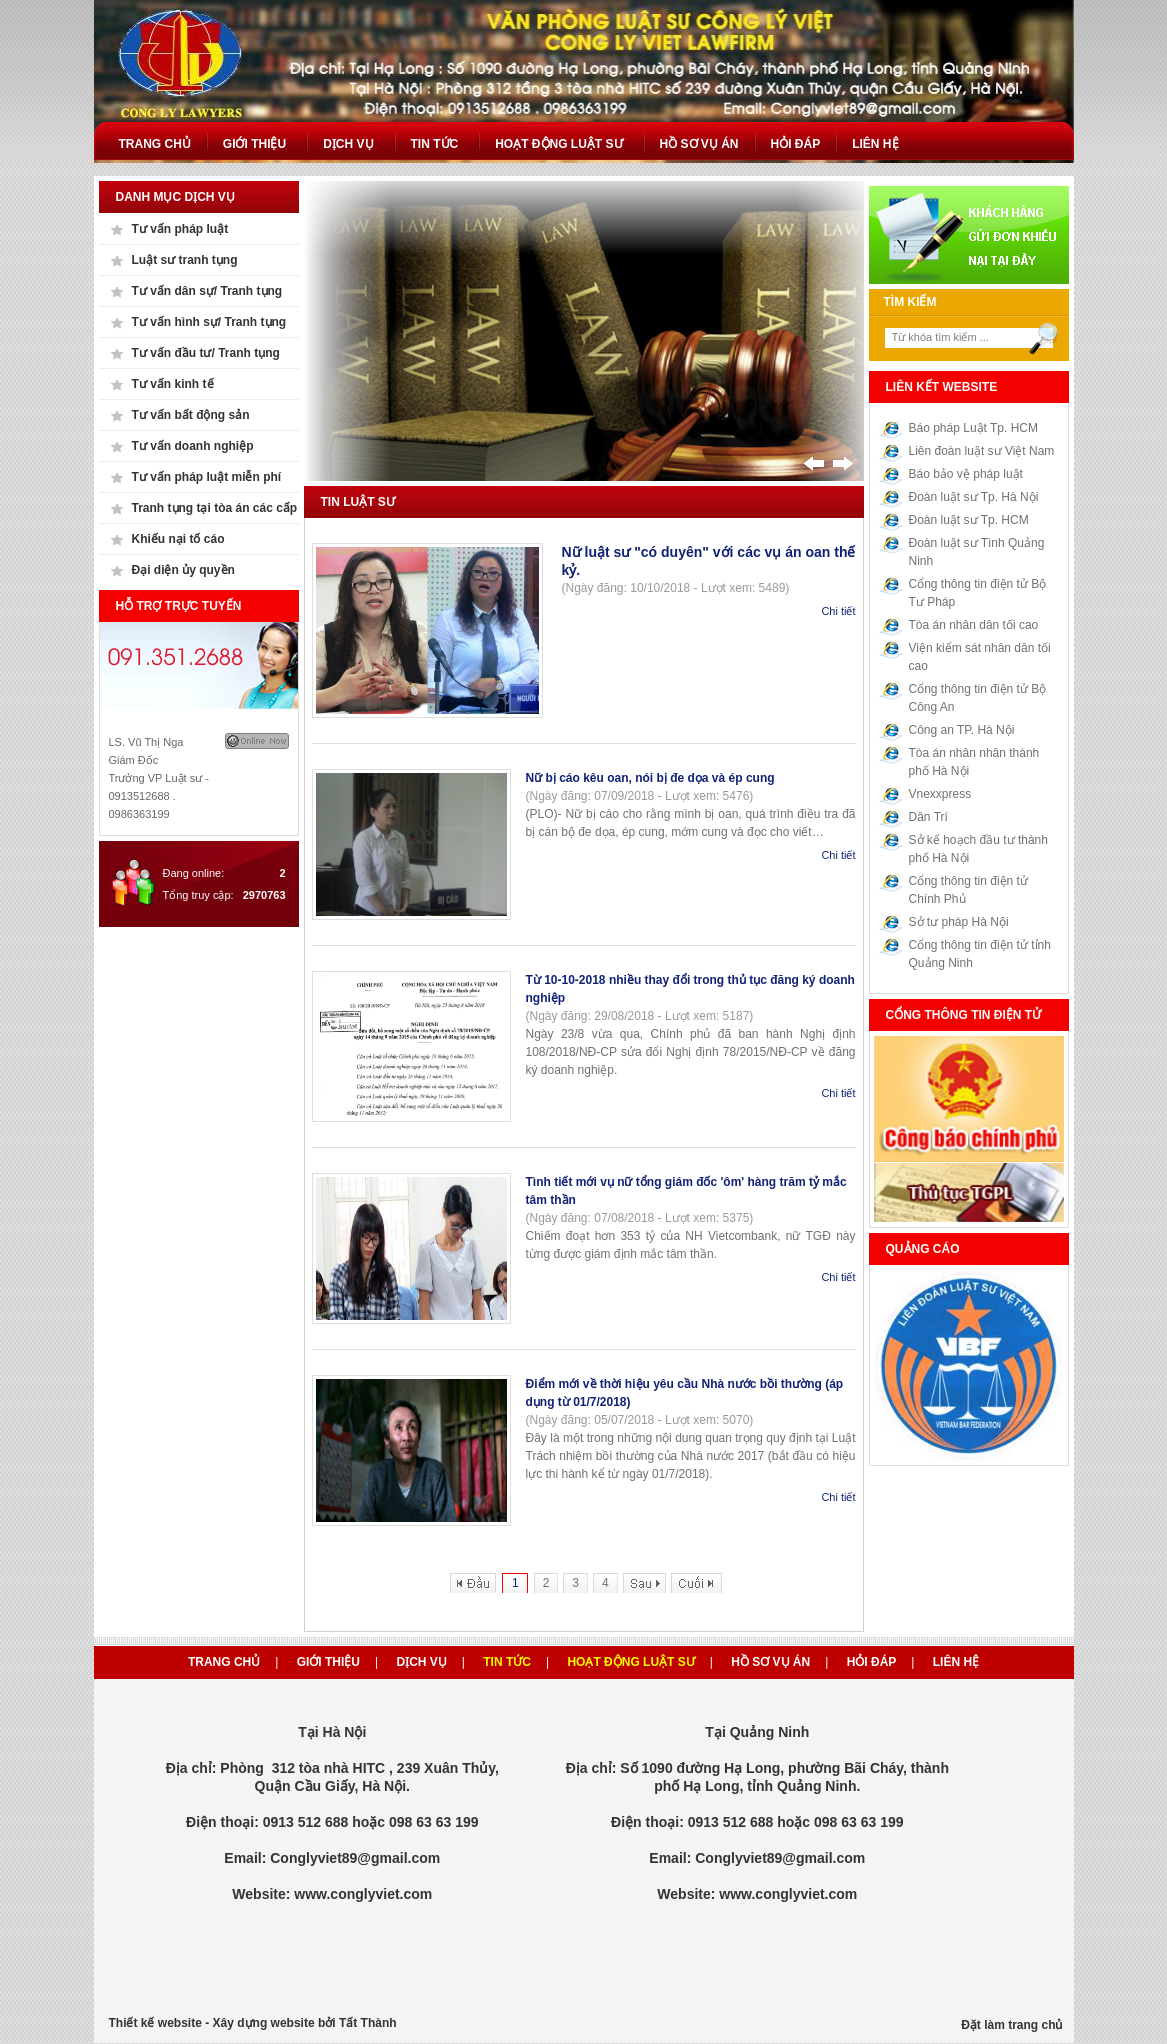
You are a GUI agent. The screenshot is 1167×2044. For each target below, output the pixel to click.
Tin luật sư (358, 502)
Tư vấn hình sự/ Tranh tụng (209, 322)
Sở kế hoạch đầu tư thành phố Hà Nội (978, 849)
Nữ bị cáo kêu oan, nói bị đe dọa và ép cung (650, 778)
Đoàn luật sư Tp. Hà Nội (974, 497)
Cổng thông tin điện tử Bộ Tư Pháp (978, 593)
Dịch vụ (421, 1662)
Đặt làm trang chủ (1011, 2025)
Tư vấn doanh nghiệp (193, 446)
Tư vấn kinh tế (173, 384)
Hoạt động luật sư (630, 1662)
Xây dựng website (264, 2023)
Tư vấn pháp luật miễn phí (207, 477)
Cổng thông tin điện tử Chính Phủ (968, 890)
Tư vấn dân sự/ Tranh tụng (207, 291)
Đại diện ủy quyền (183, 570)
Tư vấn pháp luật (180, 229)
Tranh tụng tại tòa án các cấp (215, 508)
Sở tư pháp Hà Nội (959, 922)
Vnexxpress (940, 794)
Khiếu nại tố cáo (178, 539)
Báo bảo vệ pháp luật (966, 474)
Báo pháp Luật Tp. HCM (974, 428)
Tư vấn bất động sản (191, 415)
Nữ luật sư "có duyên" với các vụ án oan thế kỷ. (709, 561)
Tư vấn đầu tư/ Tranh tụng (206, 353)
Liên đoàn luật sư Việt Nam (982, 451)
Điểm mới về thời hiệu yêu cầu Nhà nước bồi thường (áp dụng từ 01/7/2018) (685, 1393)
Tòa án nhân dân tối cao (974, 625)
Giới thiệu (328, 1662)
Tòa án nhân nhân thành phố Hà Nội (974, 762)
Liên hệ (956, 1662)
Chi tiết (838, 611)
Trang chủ (224, 1662)
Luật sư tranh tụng (185, 260)
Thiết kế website (155, 2023)
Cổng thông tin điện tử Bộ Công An (978, 698)
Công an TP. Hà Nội (962, 730)
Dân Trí (928, 817)
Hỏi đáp (872, 1662)
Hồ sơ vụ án (770, 1662)
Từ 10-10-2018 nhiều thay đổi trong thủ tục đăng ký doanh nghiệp (690, 989)
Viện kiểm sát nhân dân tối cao (980, 657)
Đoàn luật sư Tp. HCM (969, 520)
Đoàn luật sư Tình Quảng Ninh (977, 552)
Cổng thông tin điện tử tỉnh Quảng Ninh (980, 954)
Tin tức (507, 1662)
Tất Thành (368, 2023)
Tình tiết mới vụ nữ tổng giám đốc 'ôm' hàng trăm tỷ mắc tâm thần (686, 1191)
